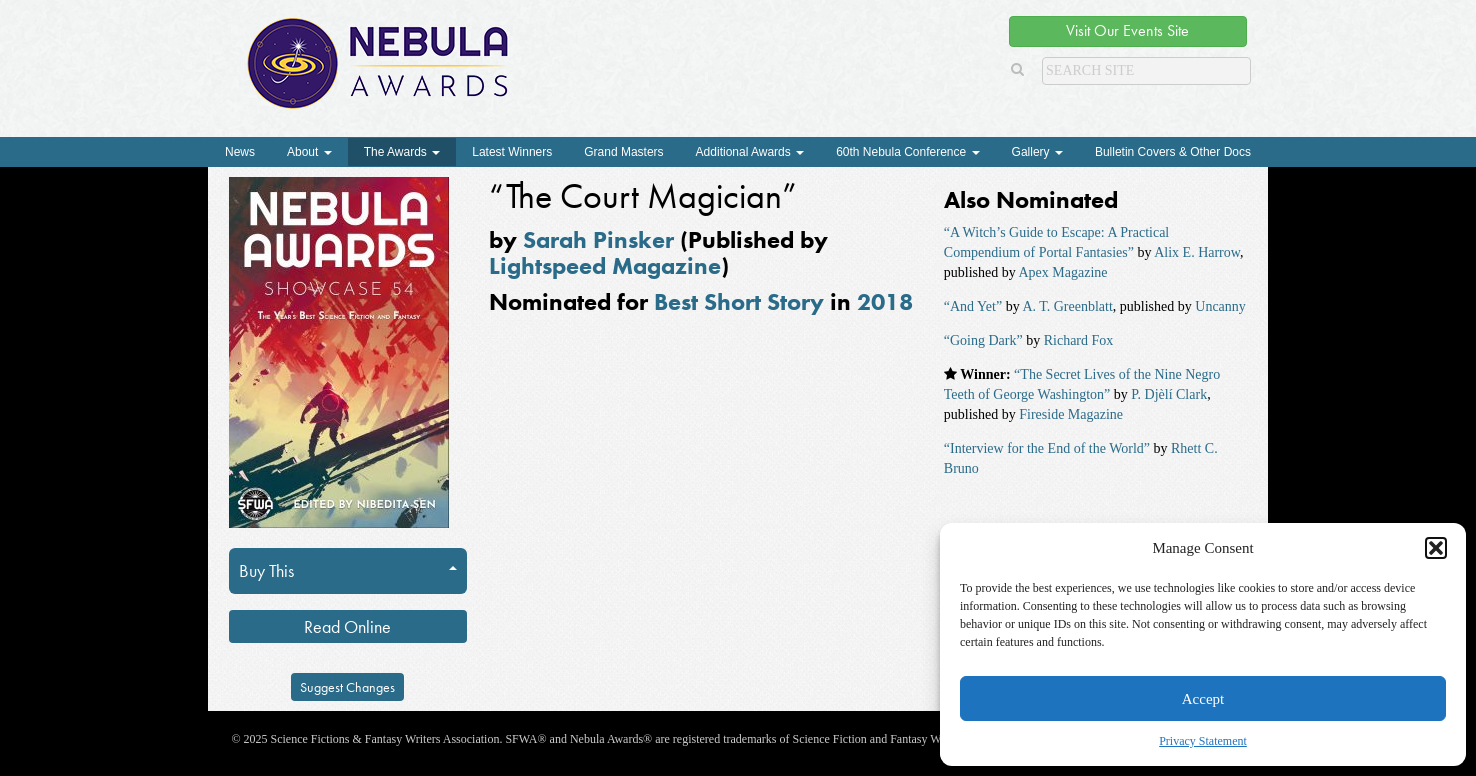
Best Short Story (739, 301)
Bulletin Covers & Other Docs (1173, 152)
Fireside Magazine (1071, 414)
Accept (1203, 699)
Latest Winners (512, 152)
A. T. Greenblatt (1067, 306)
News (240, 152)
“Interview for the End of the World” (1047, 448)
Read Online (347, 626)
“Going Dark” (983, 340)
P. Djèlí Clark (1169, 394)
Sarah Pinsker (598, 239)
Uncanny (1220, 306)
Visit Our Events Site (1127, 30)
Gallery (1037, 152)
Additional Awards (750, 152)
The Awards (402, 152)
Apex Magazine (1062, 272)
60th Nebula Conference (907, 152)
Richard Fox (1079, 340)
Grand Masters (623, 152)
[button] (1436, 548)
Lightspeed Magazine (605, 265)
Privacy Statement (1203, 741)
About (309, 152)
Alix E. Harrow (1197, 252)
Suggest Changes (347, 687)
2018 (885, 301)
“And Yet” (973, 306)
